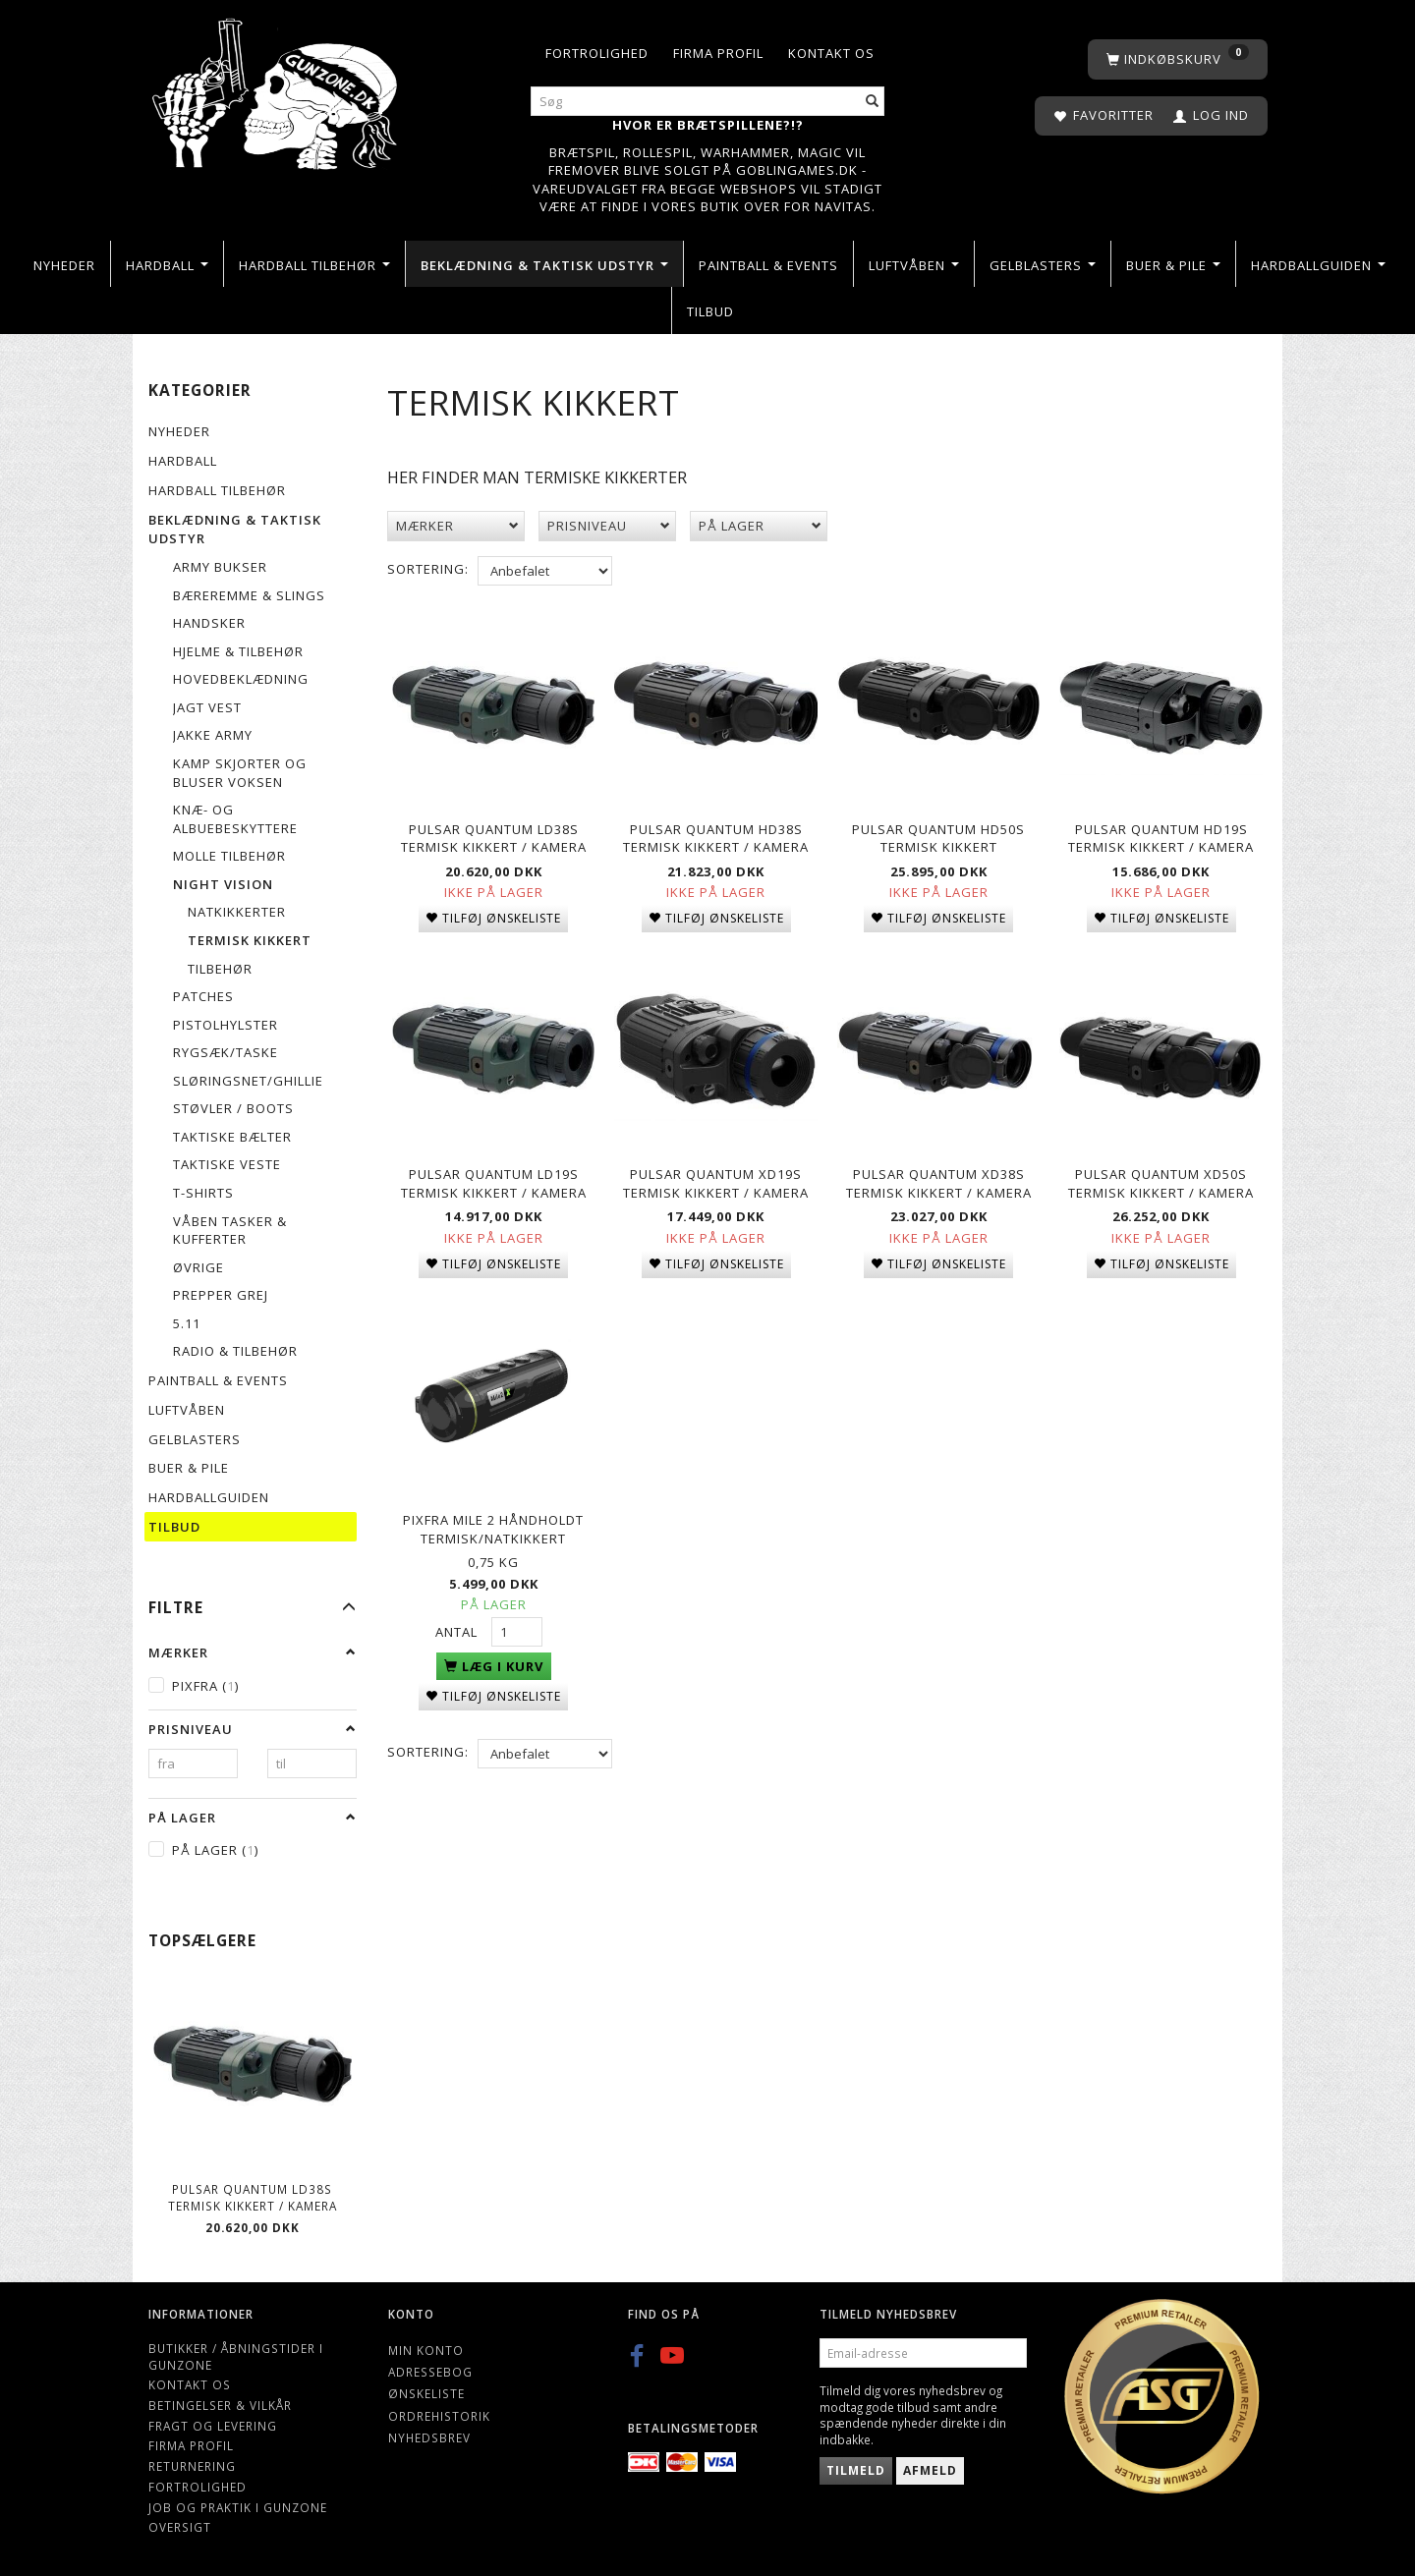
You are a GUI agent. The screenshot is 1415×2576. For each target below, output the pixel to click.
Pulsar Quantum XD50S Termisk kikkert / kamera (1161, 1180)
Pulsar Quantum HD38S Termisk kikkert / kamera (716, 836)
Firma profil (718, 53)
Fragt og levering (212, 2426)
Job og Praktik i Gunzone (237, 2507)
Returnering (192, 2466)
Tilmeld (855, 2470)
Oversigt (179, 2527)
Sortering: (428, 569)
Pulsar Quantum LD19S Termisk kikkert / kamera (494, 1180)
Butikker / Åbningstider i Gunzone (235, 2356)
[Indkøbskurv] (1177, 59)
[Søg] (872, 101)
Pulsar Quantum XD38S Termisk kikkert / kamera (939, 1180)
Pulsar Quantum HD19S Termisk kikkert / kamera (1161, 836)
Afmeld (930, 2470)
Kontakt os (831, 53)
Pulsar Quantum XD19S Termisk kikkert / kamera (716, 1180)
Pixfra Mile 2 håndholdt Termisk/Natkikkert (493, 1524)
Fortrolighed (597, 53)
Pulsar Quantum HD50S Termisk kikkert (938, 836)
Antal (458, 1626)
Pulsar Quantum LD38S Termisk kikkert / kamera (252, 2197)
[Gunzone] (276, 89)
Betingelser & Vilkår (220, 2405)
